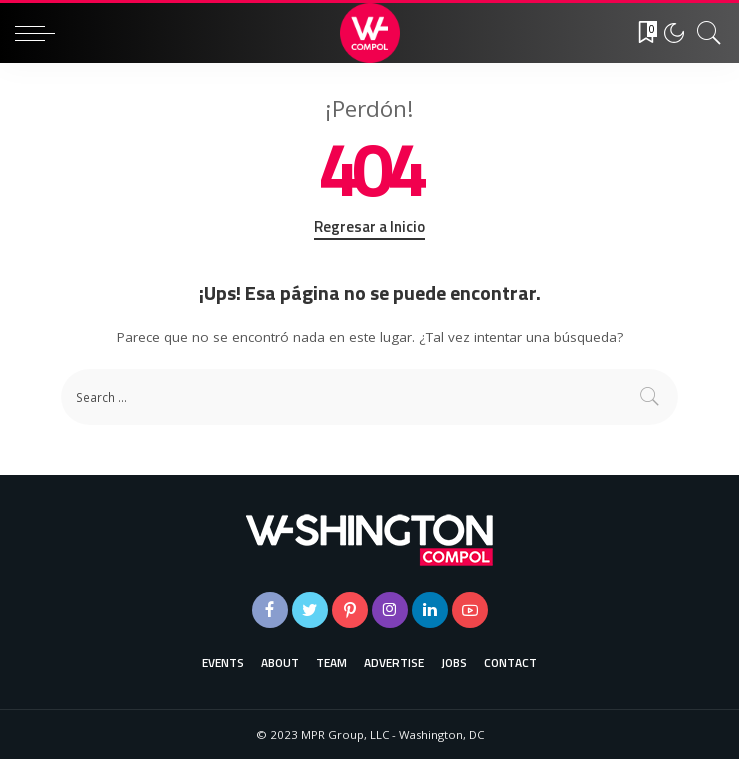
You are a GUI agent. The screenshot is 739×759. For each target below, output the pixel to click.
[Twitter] (310, 610)
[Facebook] (270, 610)
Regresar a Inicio (369, 227)
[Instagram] (390, 610)
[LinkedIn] (430, 610)
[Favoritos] (641, 33)
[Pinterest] (350, 610)
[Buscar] (704, 33)
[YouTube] (470, 610)
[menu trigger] (40, 33)
